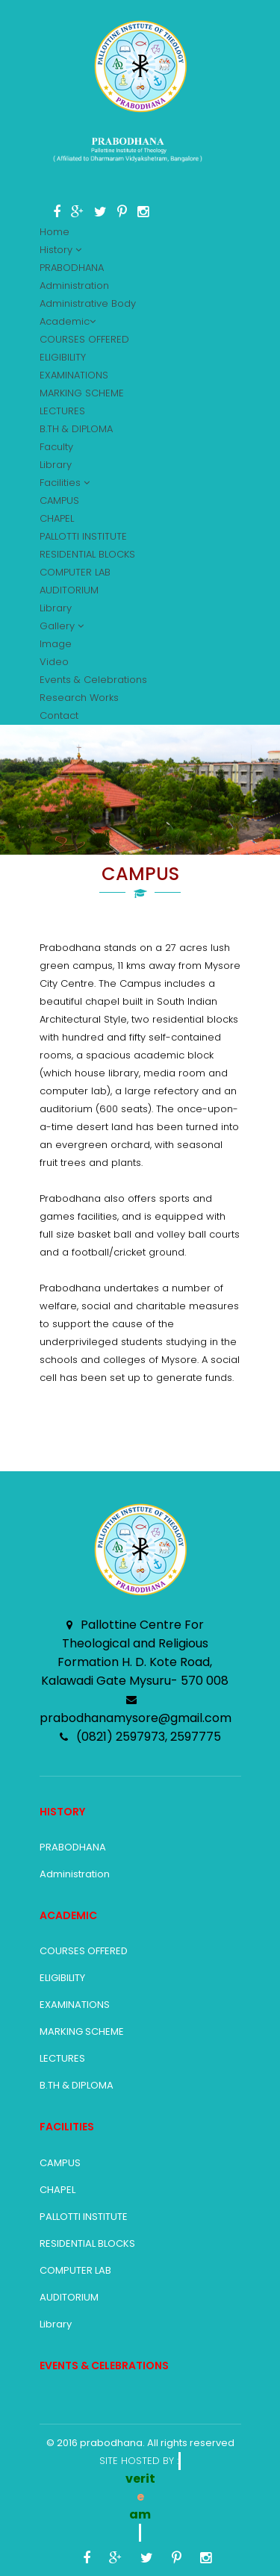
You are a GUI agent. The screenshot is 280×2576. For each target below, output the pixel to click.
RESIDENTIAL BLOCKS (87, 554)
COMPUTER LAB (75, 572)
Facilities (65, 482)
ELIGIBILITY (63, 357)
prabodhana (111, 2443)
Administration (74, 285)
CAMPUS (59, 500)
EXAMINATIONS (74, 375)
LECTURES (62, 411)
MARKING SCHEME (82, 393)
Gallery (62, 626)
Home (54, 232)
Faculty (56, 447)
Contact (59, 715)
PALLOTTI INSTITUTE (83, 536)
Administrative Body (88, 303)
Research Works (79, 697)
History (60, 250)
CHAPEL (57, 518)
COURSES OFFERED (84, 339)
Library (56, 465)
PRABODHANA (72, 268)
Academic (68, 321)
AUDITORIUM (69, 590)
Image (56, 644)
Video (54, 662)
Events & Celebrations (93, 680)
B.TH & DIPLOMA (76, 429)
